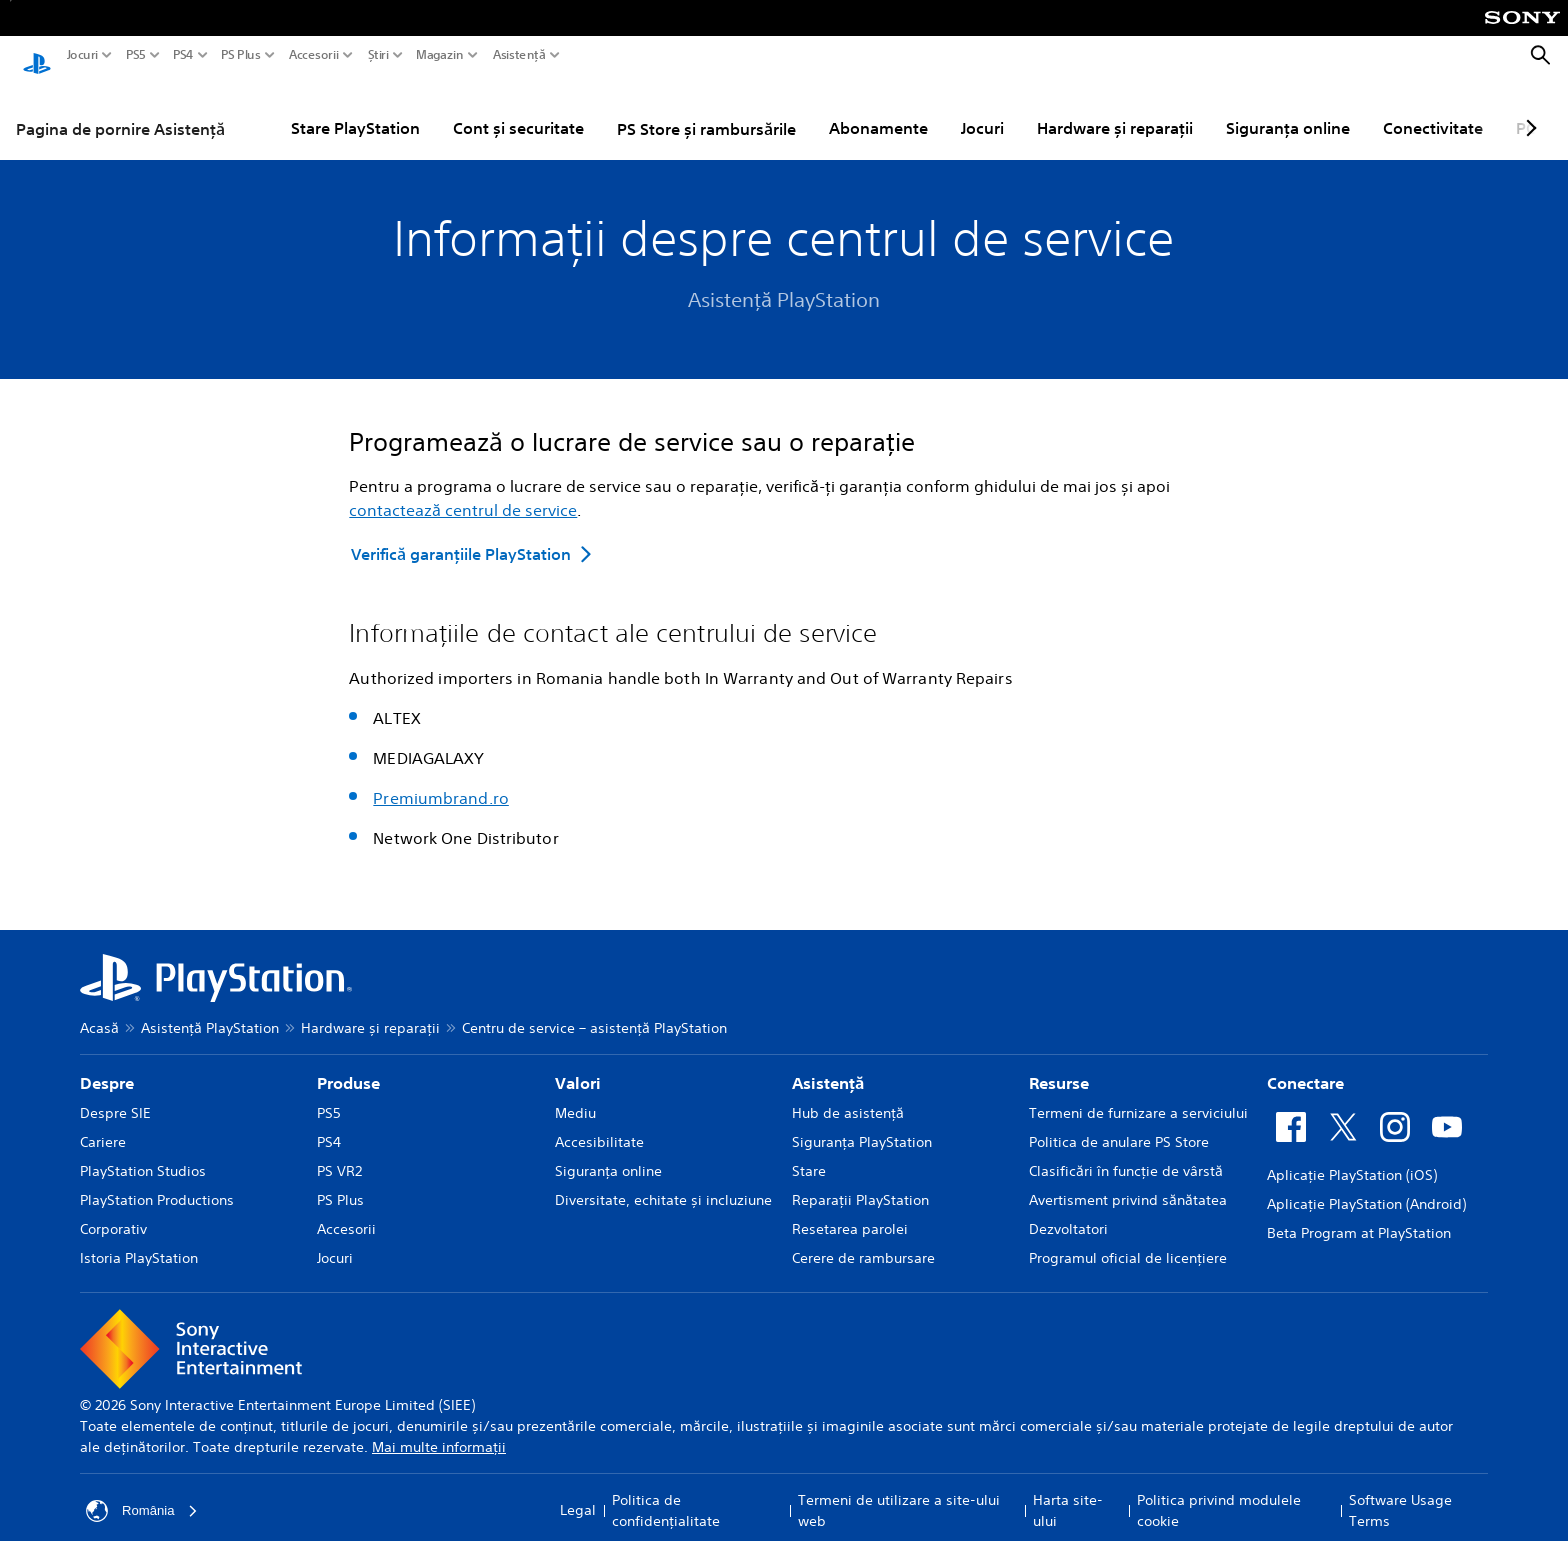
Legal (578, 1491)
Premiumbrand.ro (441, 779)
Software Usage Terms (1400, 1491)
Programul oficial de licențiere (1128, 1239)
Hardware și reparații (1115, 109)
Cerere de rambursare (863, 1239)
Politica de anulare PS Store (1119, 1123)
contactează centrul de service (463, 491)
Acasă (99, 1009)
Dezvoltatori (1068, 1210)
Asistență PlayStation (210, 1009)
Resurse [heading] (1059, 1064)
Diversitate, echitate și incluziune (663, 1181)
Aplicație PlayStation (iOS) (1352, 1156)
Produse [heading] (348, 1064)
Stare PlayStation (355, 109)
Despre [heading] (107, 1064)
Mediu (575, 1094)
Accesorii (314, 55)
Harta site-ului (1068, 1491)
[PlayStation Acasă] (37, 56)
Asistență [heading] (828, 1064)
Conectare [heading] (1305, 1064)
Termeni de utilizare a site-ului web (899, 1491)
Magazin (440, 55)
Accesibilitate (599, 1123)
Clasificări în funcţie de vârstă (1126, 1152)
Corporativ (113, 1210)
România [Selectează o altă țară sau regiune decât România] (144, 1492)
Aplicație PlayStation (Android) (1366, 1185)
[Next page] (1528, 109)
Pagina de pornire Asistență (120, 110)
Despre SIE (115, 1094)
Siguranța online (1288, 109)
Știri (378, 55)
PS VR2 (339, 1152)
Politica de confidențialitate (666, 1491)
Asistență (519, 55)
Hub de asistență (848, 1094)
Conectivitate (1433, 109)
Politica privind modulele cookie (1219, 1491)
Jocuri (82, 55)
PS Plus (241, 55)
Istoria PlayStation (139, 1239)
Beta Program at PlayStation (1359, 1214)
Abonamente (878, 109)
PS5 (136, 55)
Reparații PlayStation (860, 1181)
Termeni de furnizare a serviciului (1138, 1094)
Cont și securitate (518, 109)
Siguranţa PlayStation (862, 1123)
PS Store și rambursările (706, 110)
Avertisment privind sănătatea (1128, 1181)
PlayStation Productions (157, 1181)
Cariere (103, 1123)
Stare (809, 1152)
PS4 (183, 55)
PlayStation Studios (143, 1152)
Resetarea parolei (850, 1210)
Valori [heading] (578, 1064)
